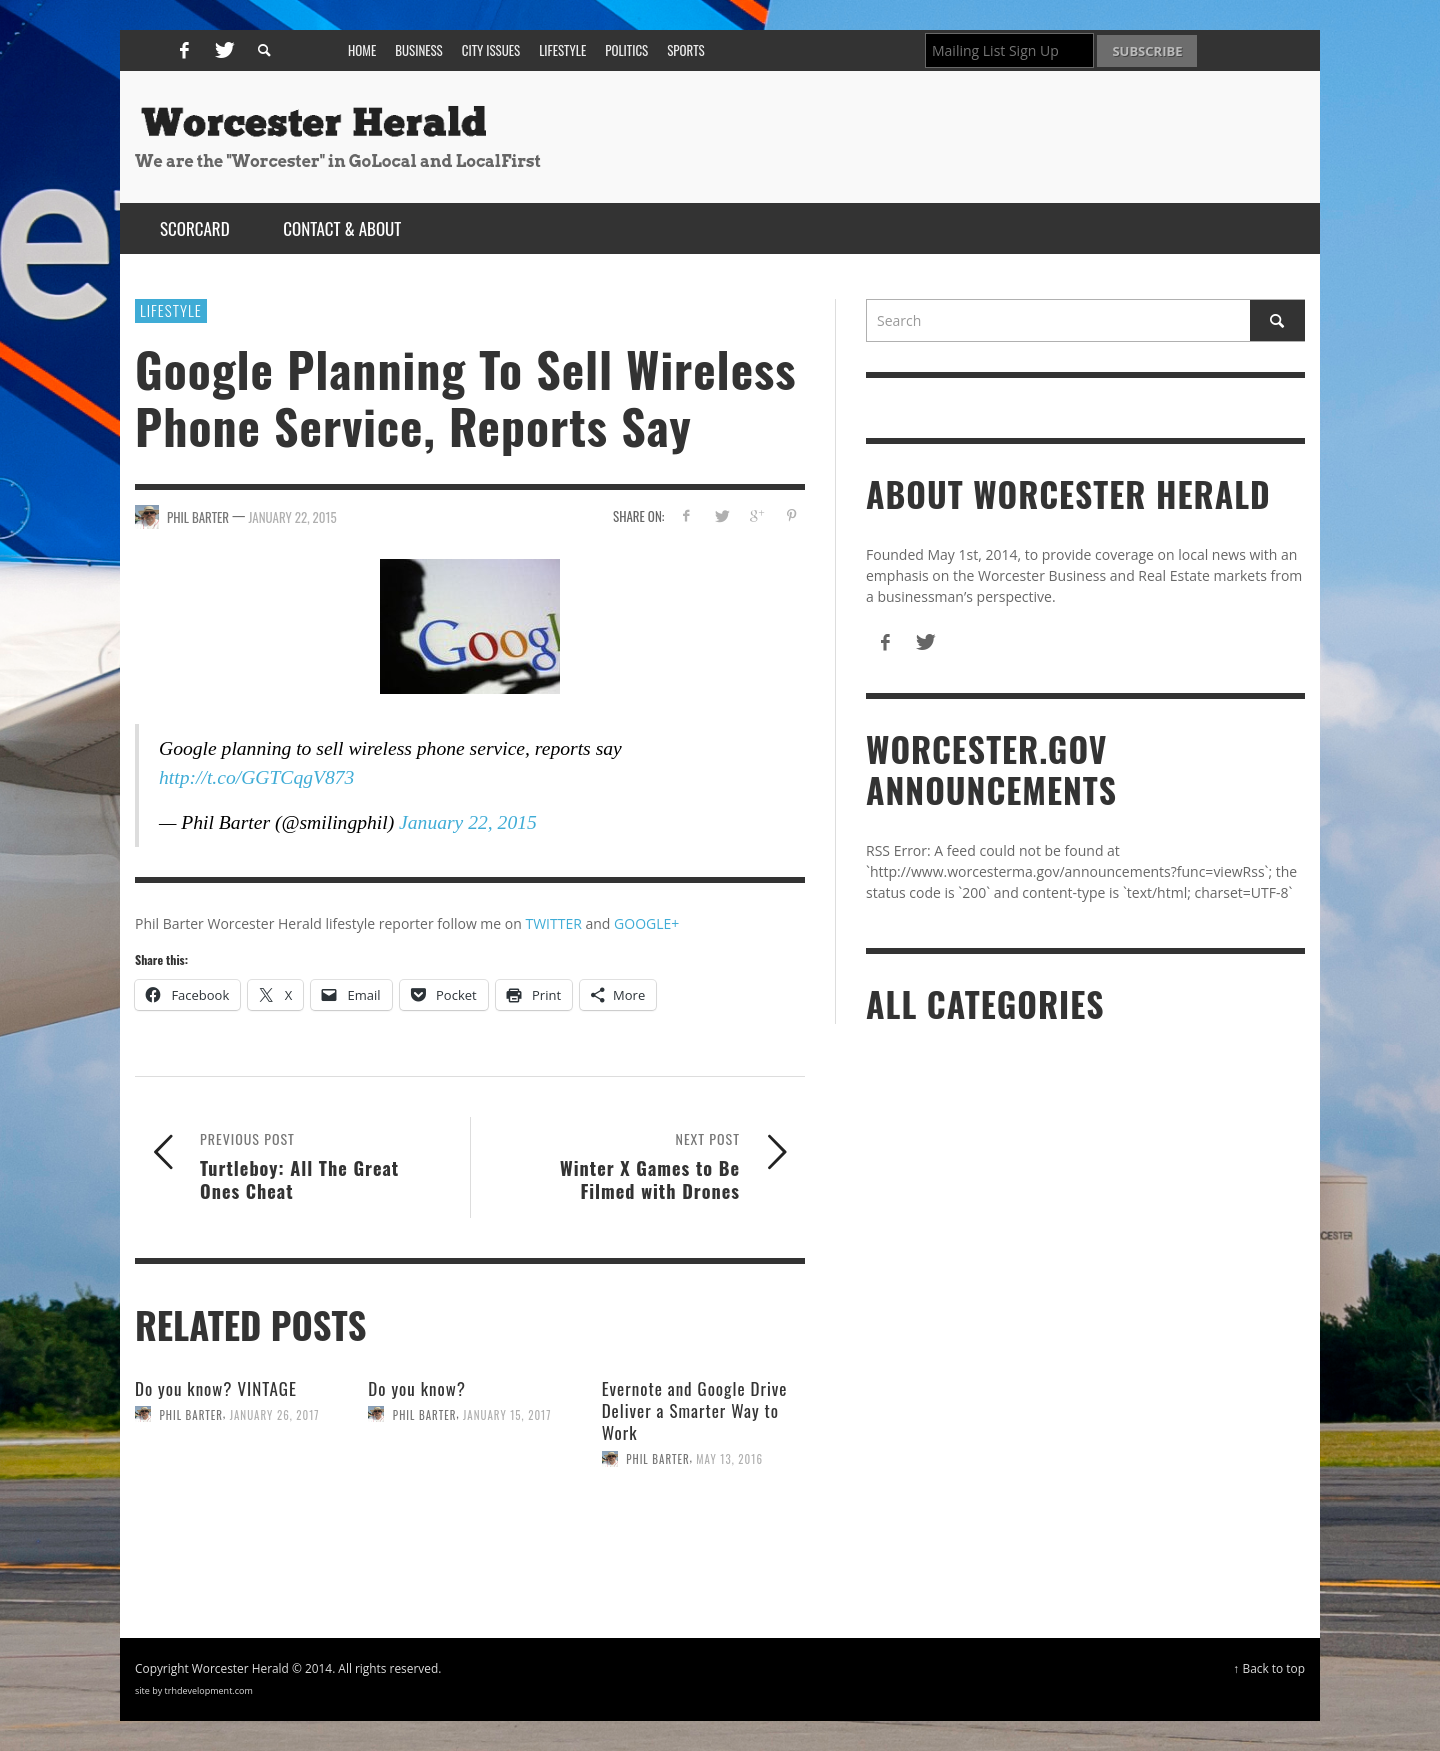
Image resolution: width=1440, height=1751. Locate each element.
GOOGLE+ (646, 923)
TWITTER (553, 923)
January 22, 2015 (292, 517)
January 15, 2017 (507, 1414)
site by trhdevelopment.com (194, 1690)
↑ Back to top (1269, 1668)
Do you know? (417, 1388)
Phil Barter (192, 1414)
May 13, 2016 (729, 1459)
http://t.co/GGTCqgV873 (256, 777)
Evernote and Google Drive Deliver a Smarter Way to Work (695, 1410)
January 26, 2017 (275, 1414)
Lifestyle (171, 310)
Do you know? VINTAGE (216, 1388)
